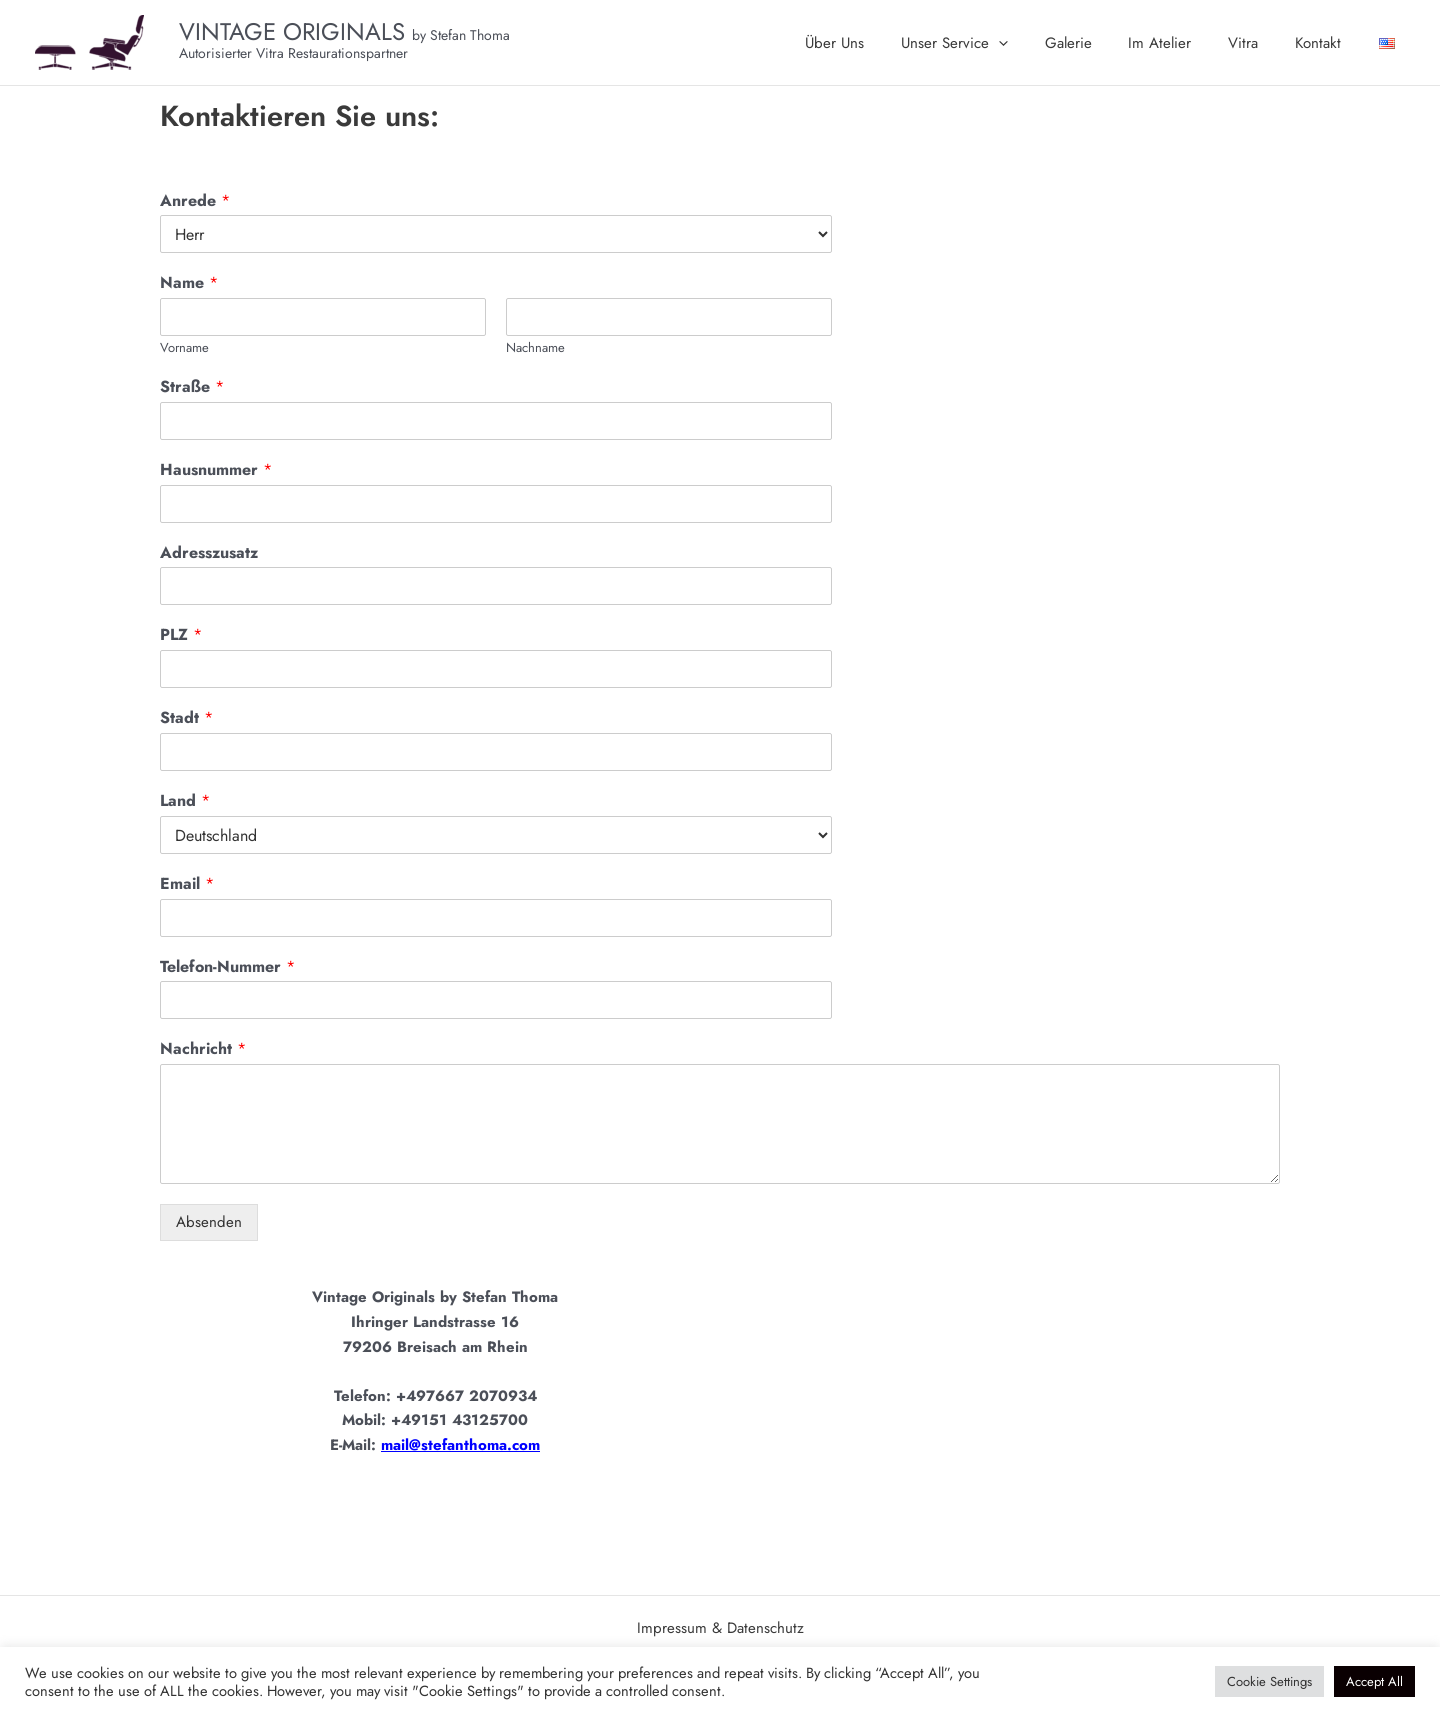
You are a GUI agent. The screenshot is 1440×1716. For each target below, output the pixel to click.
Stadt (186, 718)
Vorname (184, 348)
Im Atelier (1176, 43)
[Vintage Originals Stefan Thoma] (1005, 1435)
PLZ (181, 635)
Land (185, 801)
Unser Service (984, 43)
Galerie (1091, 43)
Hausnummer (216, 470)
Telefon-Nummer (227, 967)
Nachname (535, 348)
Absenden (209, 1222)
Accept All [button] (1374, 1681)
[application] (1028, 43)
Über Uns (871, 43)
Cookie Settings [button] (1269, 1681)
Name (189, 283)
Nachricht (203, 1049)
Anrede (195, 201)
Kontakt (1321, 43)
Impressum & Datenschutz (720, 1628)
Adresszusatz (209, 553)
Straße (192, 387)
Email (187, 884)
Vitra (1253, 43)
